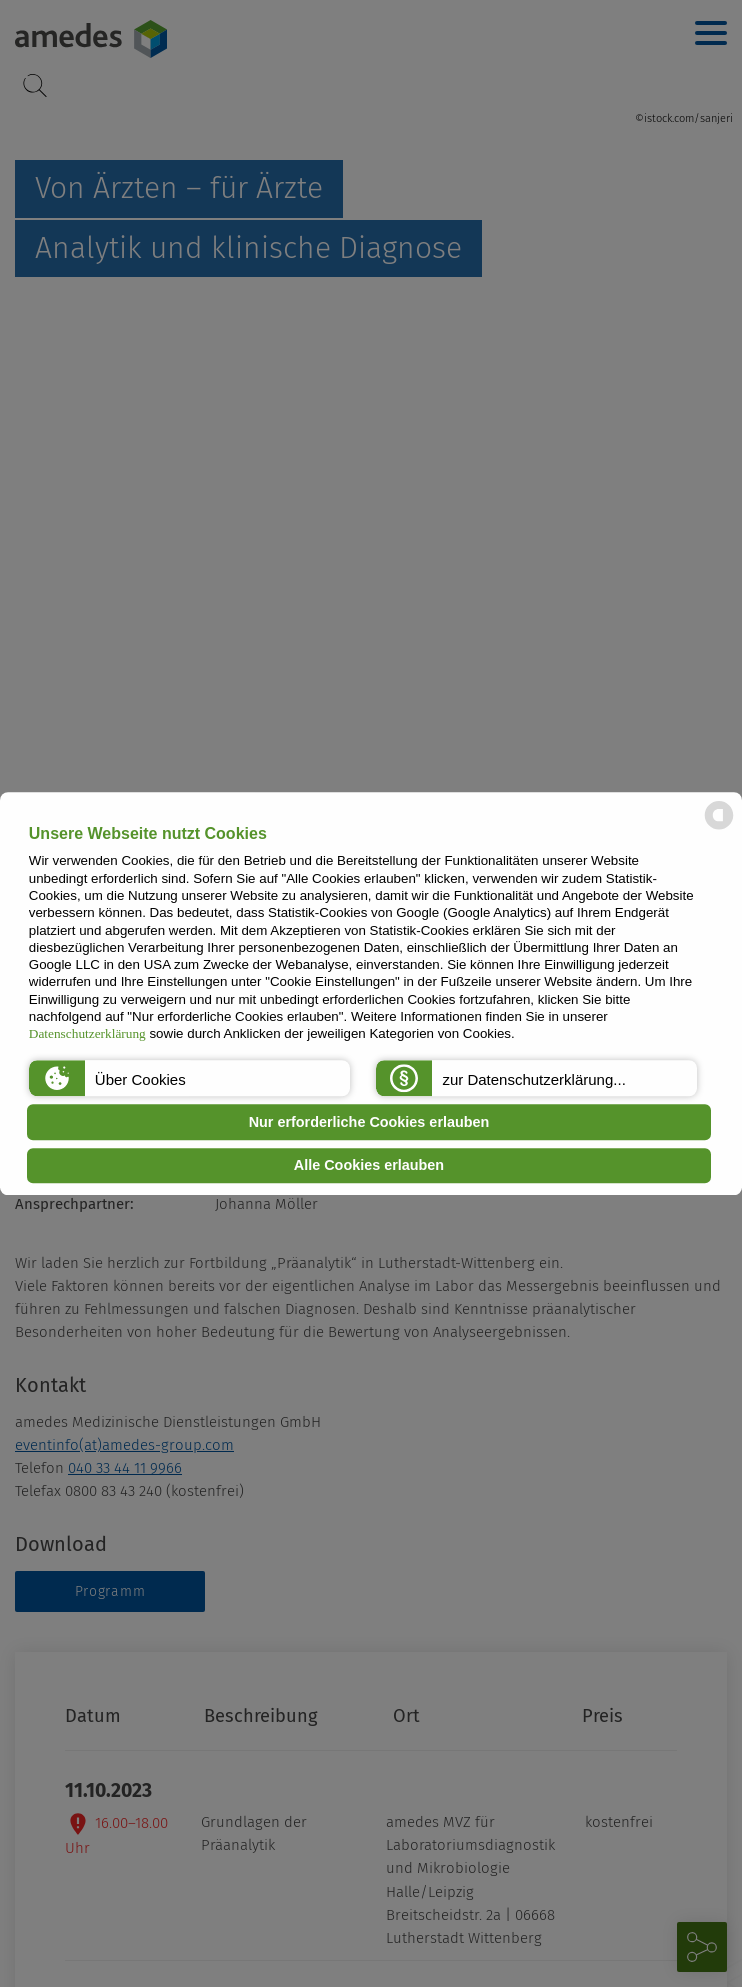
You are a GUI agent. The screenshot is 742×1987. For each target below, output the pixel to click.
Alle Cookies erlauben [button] (369, 1166)
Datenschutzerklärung (87, 1034)
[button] (189, 1078)
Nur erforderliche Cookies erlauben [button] (369, 1122)
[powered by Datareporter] (719, 827)
